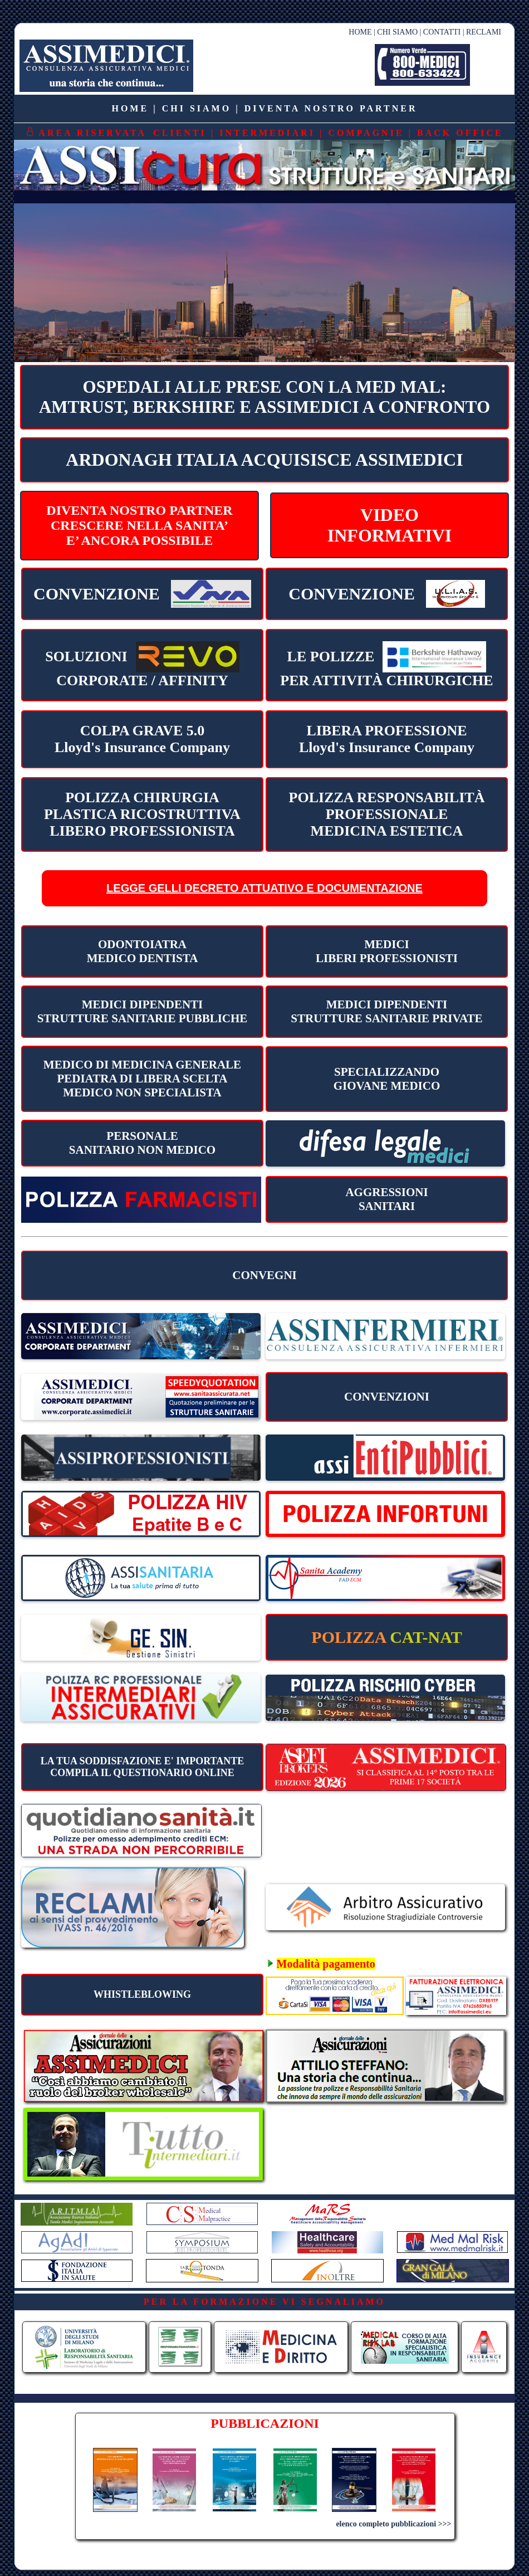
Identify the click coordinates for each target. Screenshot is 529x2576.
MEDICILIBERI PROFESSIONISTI (387, 951)
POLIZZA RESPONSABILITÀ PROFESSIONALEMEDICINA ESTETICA (387, 814)
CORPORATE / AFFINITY (142, 665)
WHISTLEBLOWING (142, 1994)
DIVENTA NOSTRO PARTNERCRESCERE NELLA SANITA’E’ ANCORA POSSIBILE (139, 525)
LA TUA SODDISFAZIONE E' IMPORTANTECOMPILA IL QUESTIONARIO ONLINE (142, 1766)
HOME (360, 32)
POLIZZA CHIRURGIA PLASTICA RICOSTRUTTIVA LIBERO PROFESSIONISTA (142, 814)
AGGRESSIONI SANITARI (386, 1199)
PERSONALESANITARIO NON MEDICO (142, 1143)
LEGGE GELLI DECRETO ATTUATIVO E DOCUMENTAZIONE (264, 888)
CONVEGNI (264, 1275)
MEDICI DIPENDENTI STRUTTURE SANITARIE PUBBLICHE (142, 1011)
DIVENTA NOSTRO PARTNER (331, 108)
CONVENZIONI (386, 1396)
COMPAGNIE (366, 133)
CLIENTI (180, 133)
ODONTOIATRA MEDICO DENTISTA (142, 951)
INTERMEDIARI (267, 133)
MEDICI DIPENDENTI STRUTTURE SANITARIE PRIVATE (386, 1011)
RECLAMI (483, 32)
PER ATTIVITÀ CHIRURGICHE (387, 664)
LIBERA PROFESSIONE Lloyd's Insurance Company (386, 739)
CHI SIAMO (397, 32)
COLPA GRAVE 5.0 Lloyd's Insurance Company (142, 739)
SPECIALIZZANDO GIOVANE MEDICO (387, 1078)
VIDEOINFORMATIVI (389, 525)
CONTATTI (442, 32)
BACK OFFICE (460, 133)
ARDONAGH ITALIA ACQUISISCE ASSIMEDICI (264, 460)
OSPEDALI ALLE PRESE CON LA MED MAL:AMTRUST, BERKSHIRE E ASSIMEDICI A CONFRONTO (264, 397)
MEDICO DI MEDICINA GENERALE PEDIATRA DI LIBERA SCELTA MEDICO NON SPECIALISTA (142, 1078)
